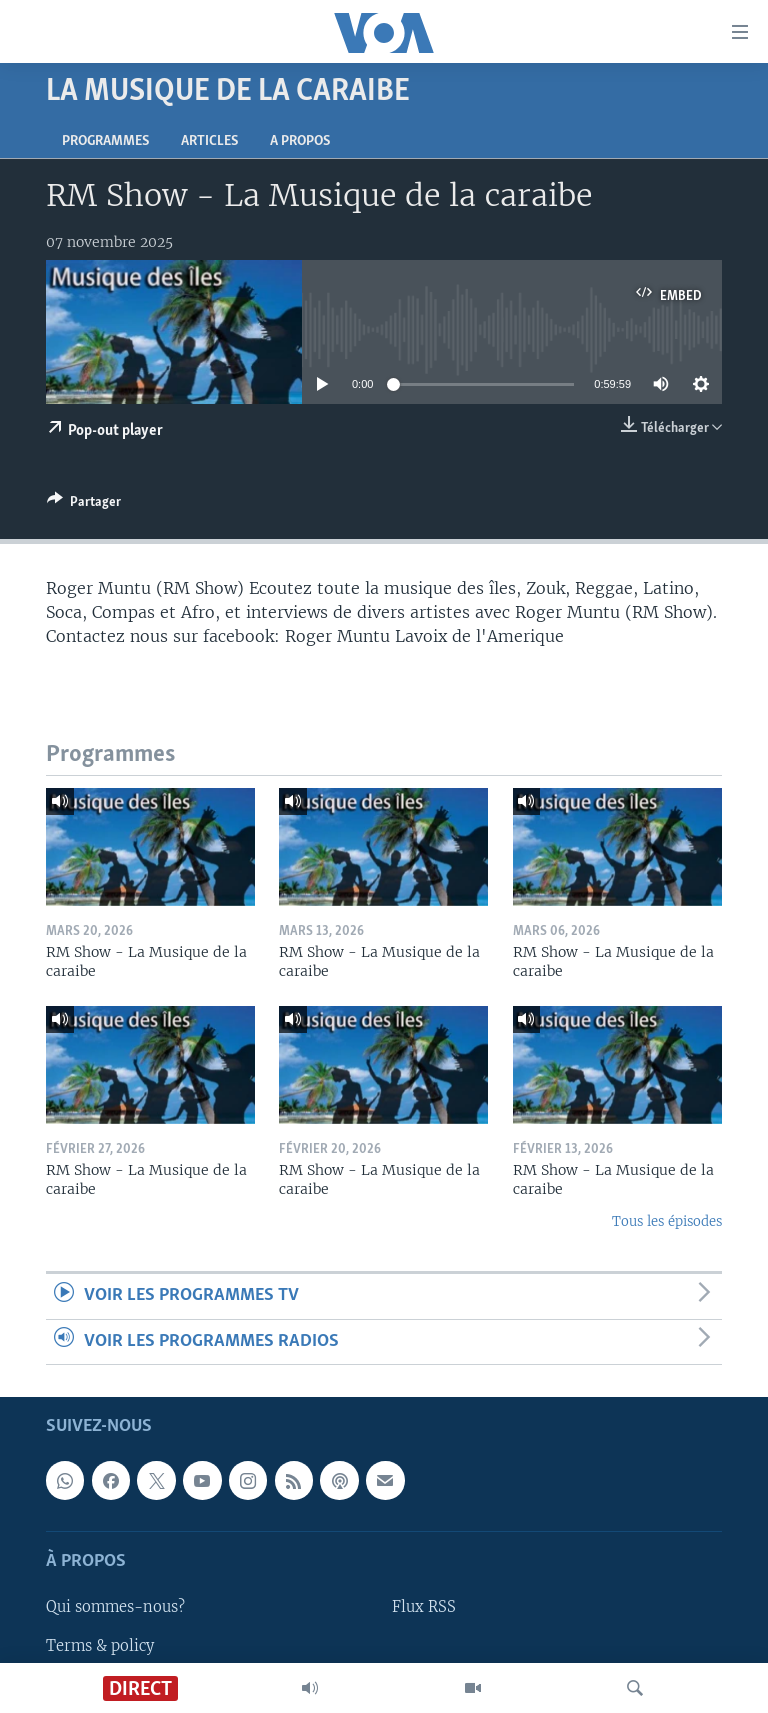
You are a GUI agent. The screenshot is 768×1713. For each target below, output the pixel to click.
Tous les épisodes (667, 1221)
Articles (209, 141)
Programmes (105, 141)
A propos (300, 141)
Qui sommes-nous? (115, 1607)
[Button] (84, 505)
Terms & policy (100, 1645)
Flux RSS (424, 1607)
